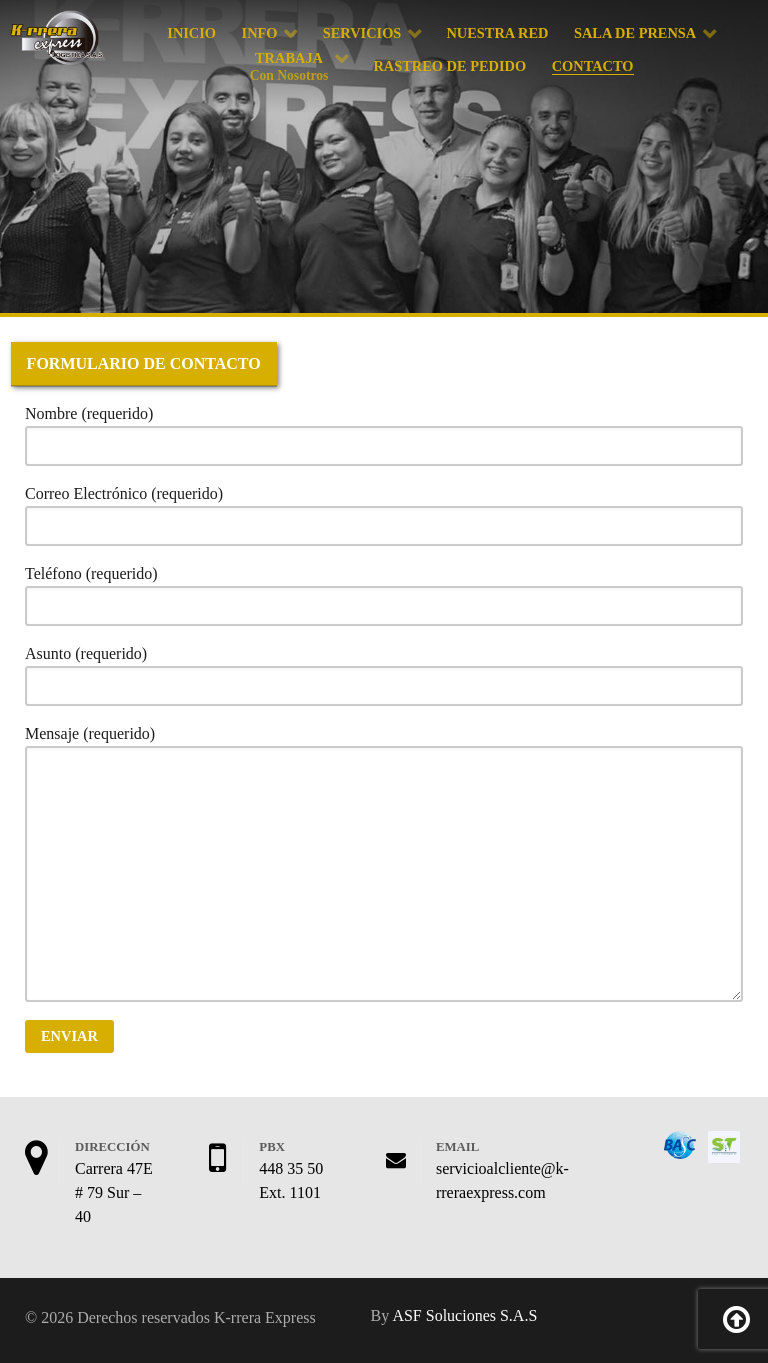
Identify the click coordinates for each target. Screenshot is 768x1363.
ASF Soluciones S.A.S (464, 1315)
